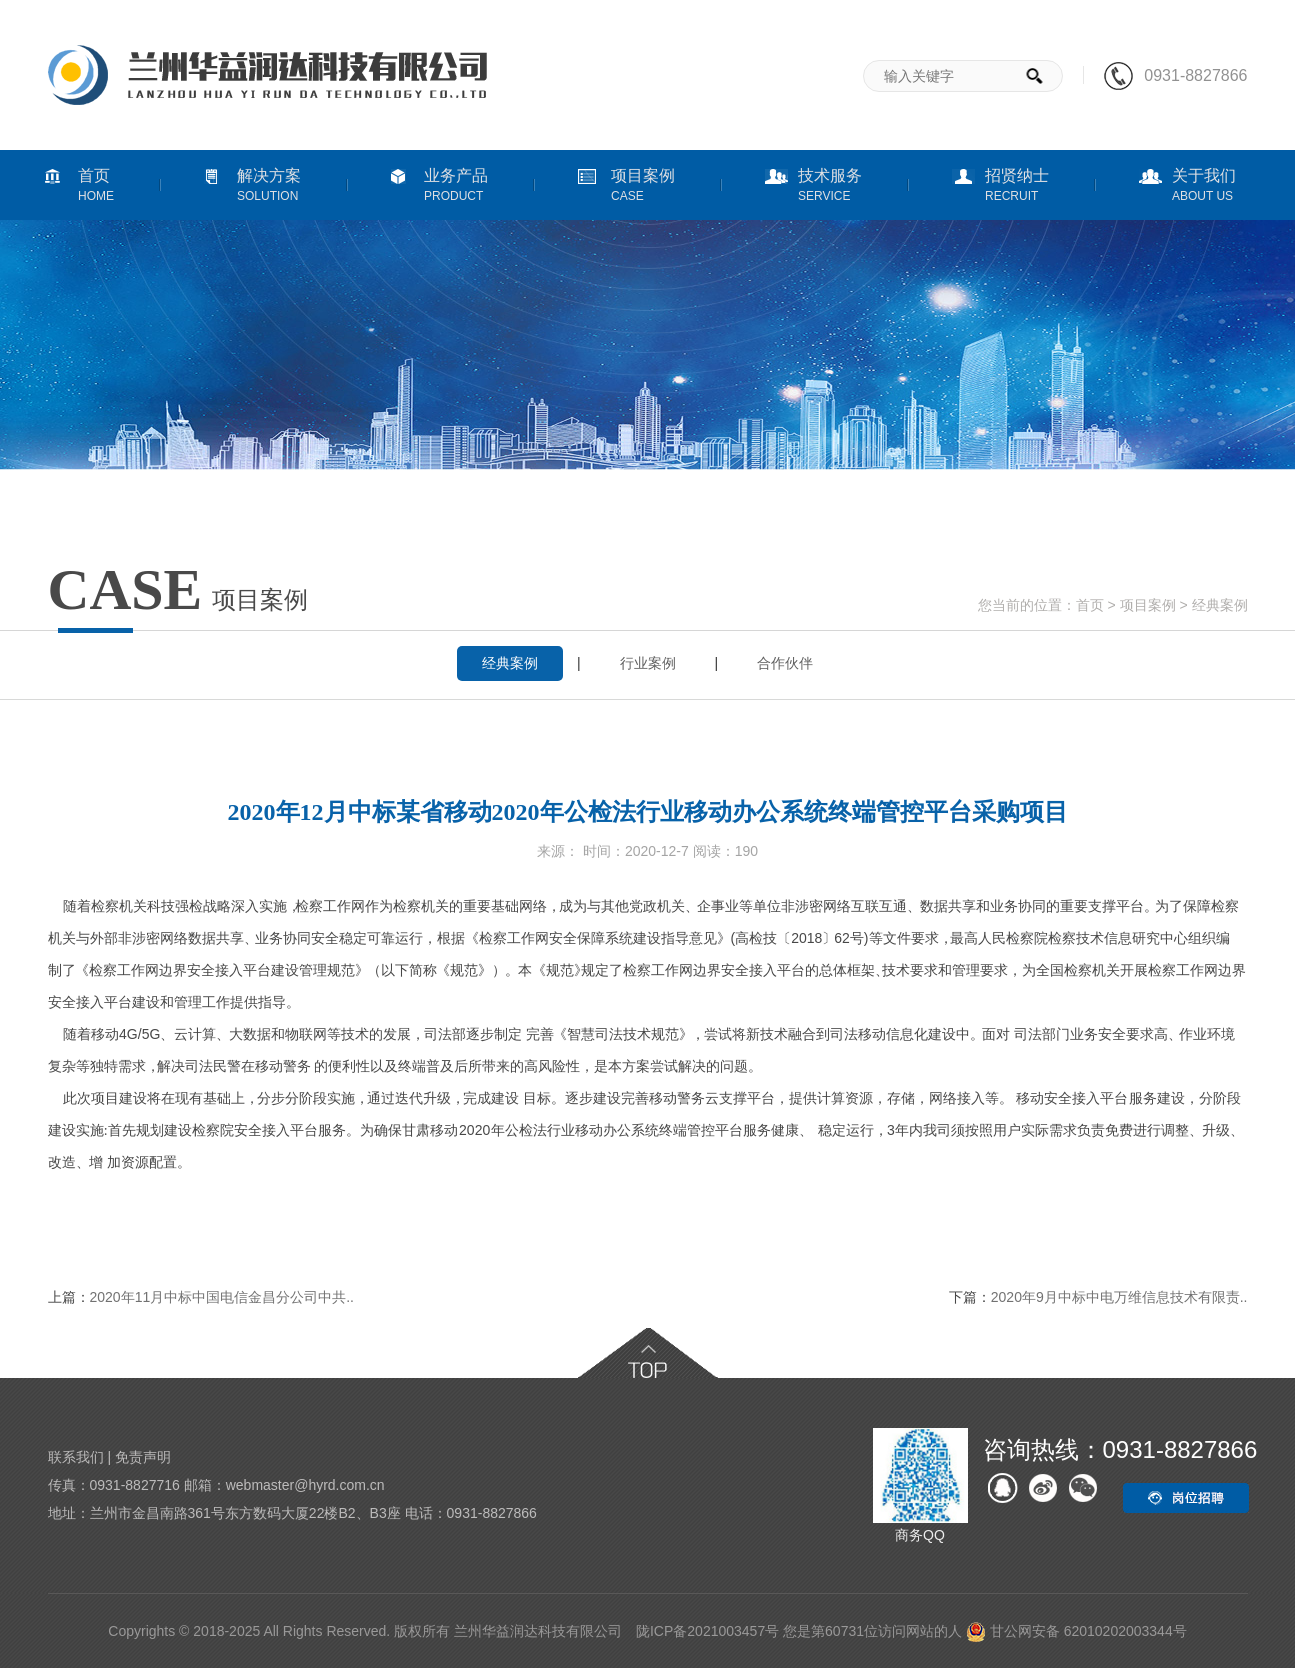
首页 (1090, 605)
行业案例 (648, 663)
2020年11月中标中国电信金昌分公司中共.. (222, 1297)
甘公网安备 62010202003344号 (1076, 1631)
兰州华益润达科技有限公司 (538, 1631)
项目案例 (1148, 605)
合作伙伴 (785, 663)
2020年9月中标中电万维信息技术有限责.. (1119, 1297)
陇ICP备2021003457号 (707, 1631)
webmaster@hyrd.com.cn (305, 1485)
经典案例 (1220, 605)
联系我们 (76, 1457)
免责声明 (143, 1457)
